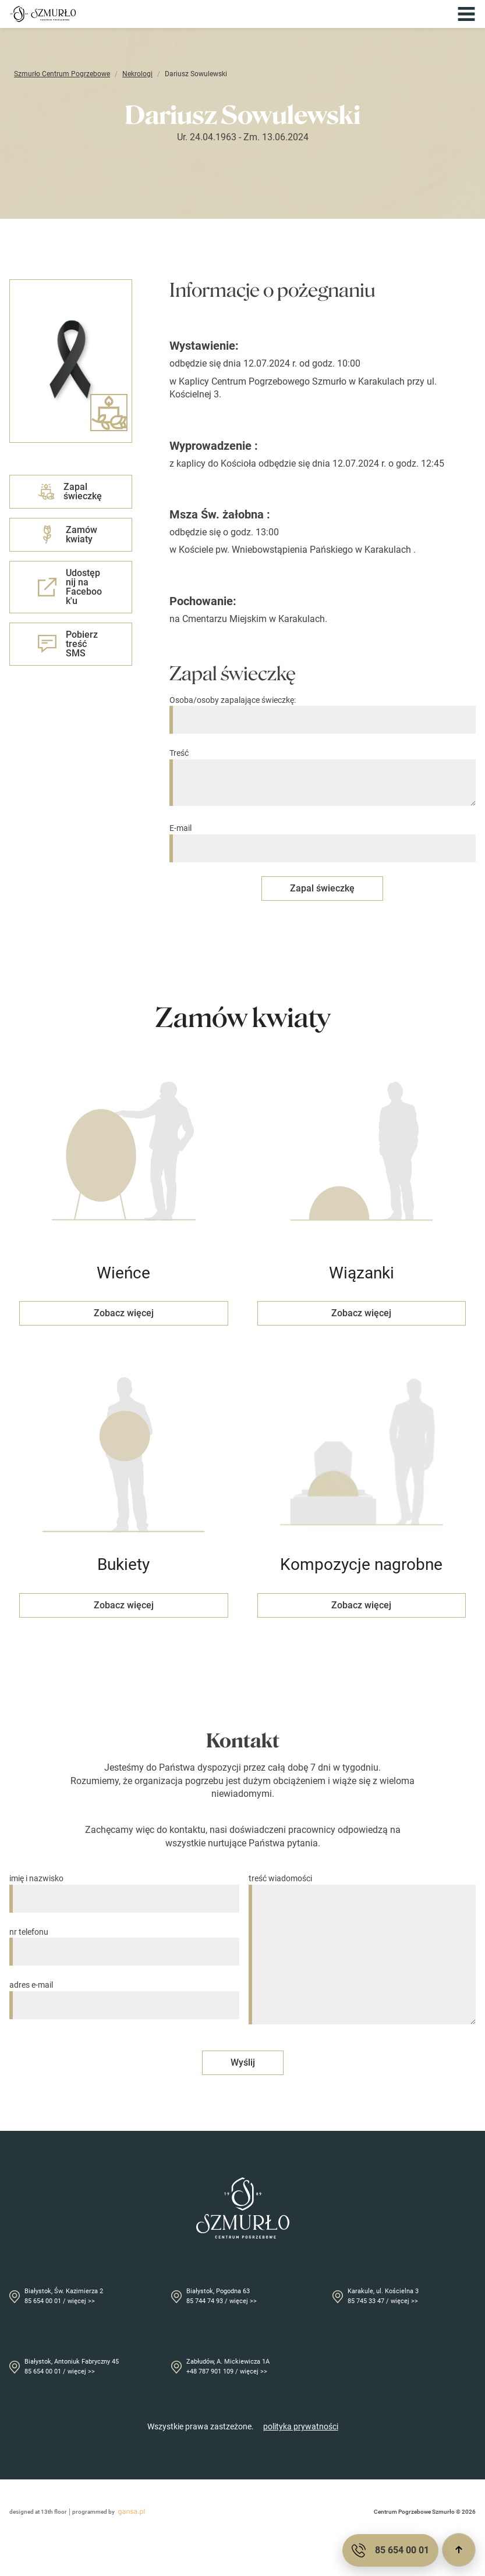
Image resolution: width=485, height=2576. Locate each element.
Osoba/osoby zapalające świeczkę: (322, 710)
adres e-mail (124, 1995)
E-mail (322, 838)
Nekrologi (137, 74)
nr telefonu (124, 1942)
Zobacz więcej (124, 1313)
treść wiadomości (362, 1950)
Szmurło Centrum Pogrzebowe (62, 74)
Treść (322, 778)
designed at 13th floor (38, 2512)
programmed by (110, 2512)
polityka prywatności (300, 2426)
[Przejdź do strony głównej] (43, 14)
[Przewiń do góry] (459, 2550)
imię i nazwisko (124, 1888)
